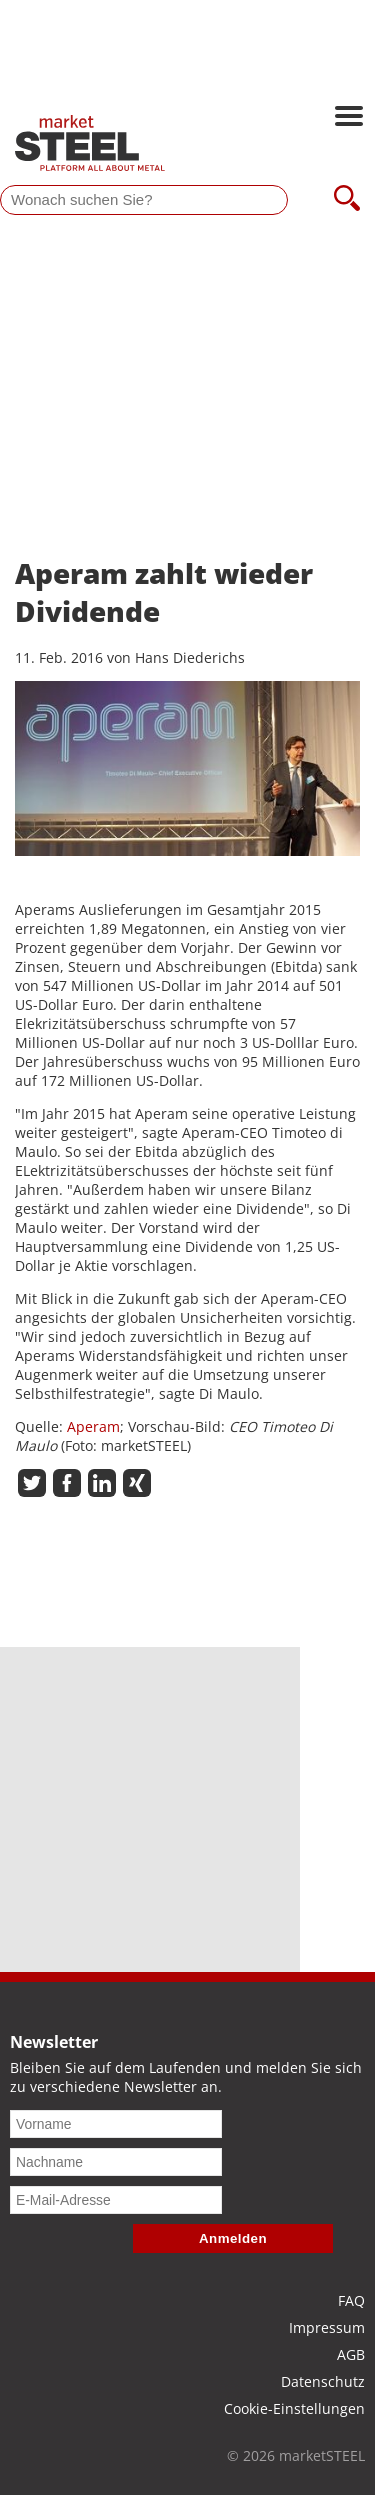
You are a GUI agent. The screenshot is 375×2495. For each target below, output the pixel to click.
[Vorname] (116, 2124)
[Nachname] (116, 2162)
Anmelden (233, 2238)
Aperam (93, 1426)
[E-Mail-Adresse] (116, 2200)
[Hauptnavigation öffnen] (349, 118)
